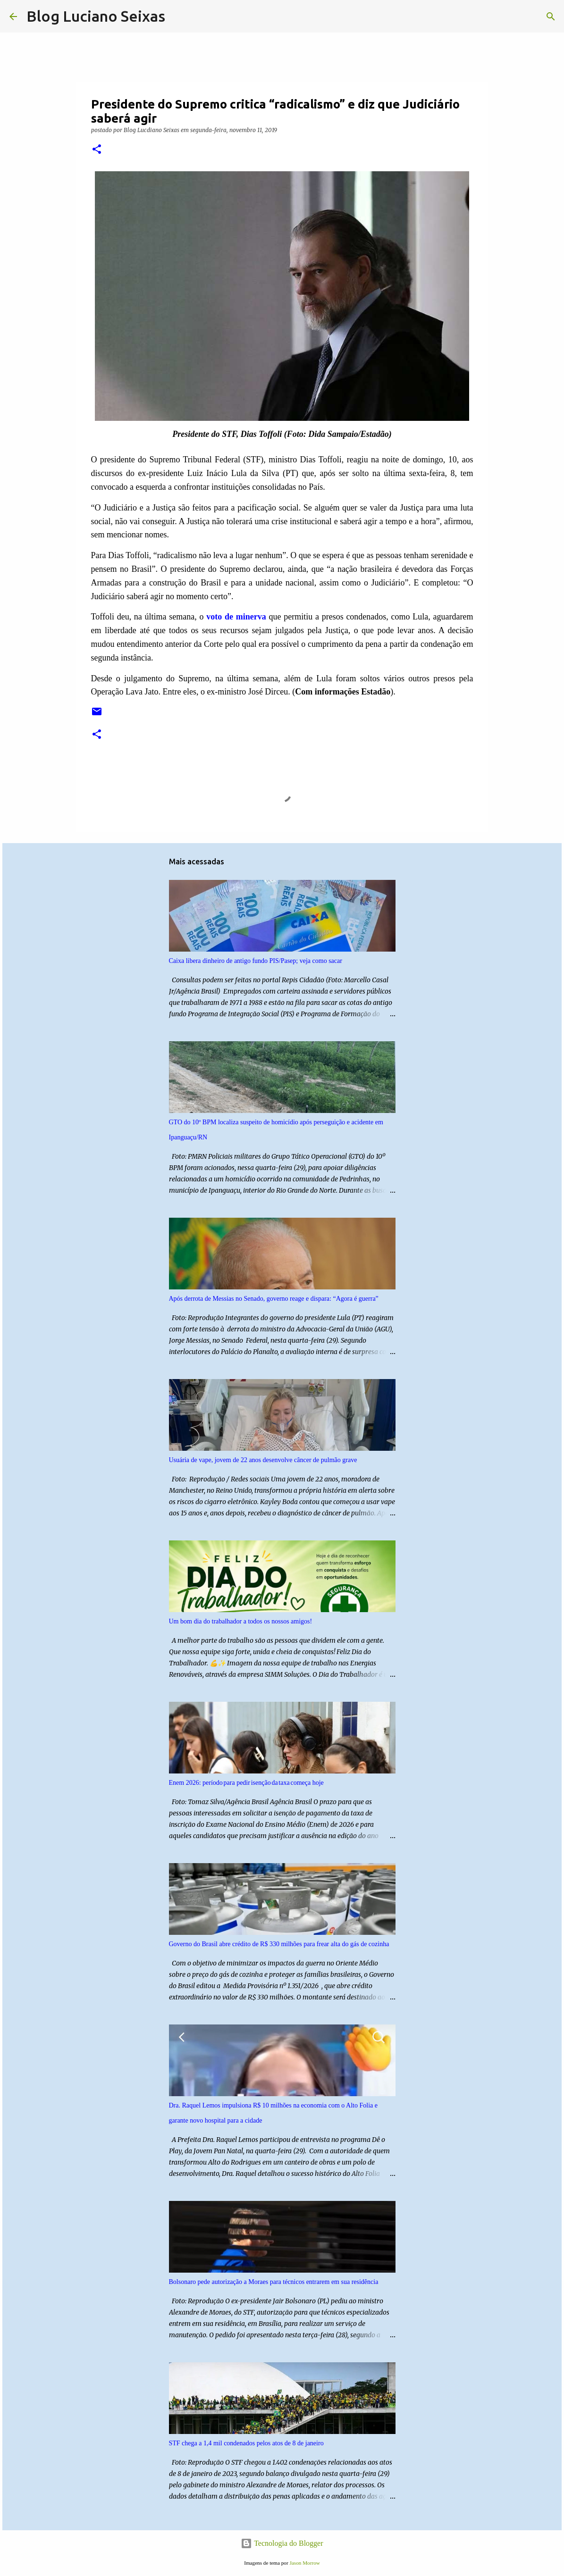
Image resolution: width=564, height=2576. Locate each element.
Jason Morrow (304, 2563)
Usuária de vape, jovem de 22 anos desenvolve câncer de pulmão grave (263, 1460)
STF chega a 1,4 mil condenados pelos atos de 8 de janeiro (246, 2443)
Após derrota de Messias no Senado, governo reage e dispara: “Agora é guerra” (274, 1298)
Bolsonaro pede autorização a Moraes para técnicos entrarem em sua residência (274, 2281)
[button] (96, 149)
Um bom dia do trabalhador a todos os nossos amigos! (240, 1621)
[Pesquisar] (178, 16)
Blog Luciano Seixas (95, 16)
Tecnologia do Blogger (282, 2543)
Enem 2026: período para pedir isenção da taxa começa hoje (246, 1782)
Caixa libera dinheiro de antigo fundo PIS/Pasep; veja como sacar (255, 960)
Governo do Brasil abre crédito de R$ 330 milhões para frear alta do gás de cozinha (279, 1944)
